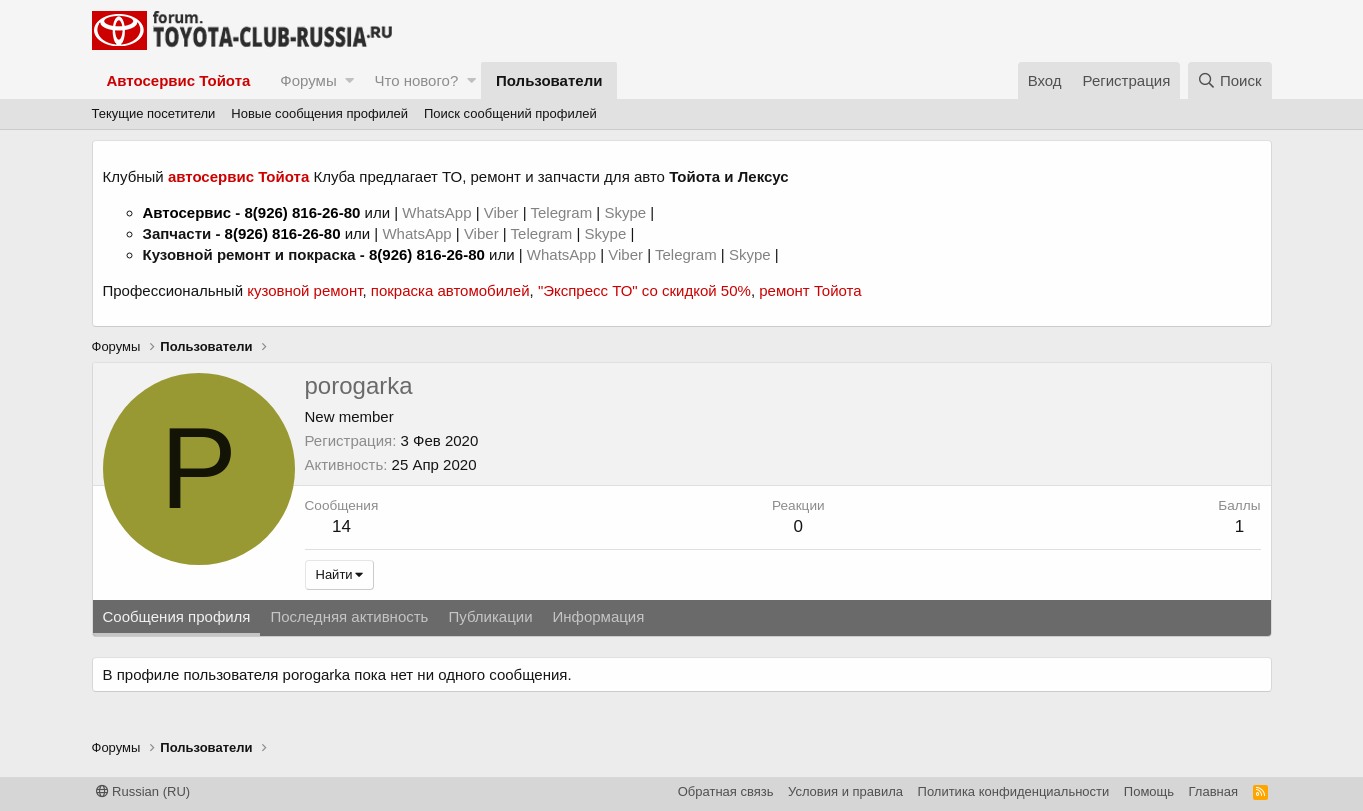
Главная (1213, 791)
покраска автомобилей (450, 290)
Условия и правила (845, 791)
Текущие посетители (154, 113)
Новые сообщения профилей (319, 113)
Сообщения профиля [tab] (177, 616)
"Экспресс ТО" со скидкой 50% (644, 290)
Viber (501, 212)
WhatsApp (438, 212)
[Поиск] (1230, 80)
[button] (349, 80)
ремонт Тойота (810, 290)
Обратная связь (726, 791)
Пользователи (549, 80)
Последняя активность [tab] (349, 616)
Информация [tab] (599, 616)
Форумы (308, 80)
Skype (627, 212)
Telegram (563, 212)
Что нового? (416, 80)
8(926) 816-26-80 (302, 212)
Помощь (1149, 791)
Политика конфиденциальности (1014, 791)
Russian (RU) (143, 791)
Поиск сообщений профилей (510, 113)
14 (341, 526)
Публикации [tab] (490, 616)
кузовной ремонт (304, 290)
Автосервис (187, 212)
